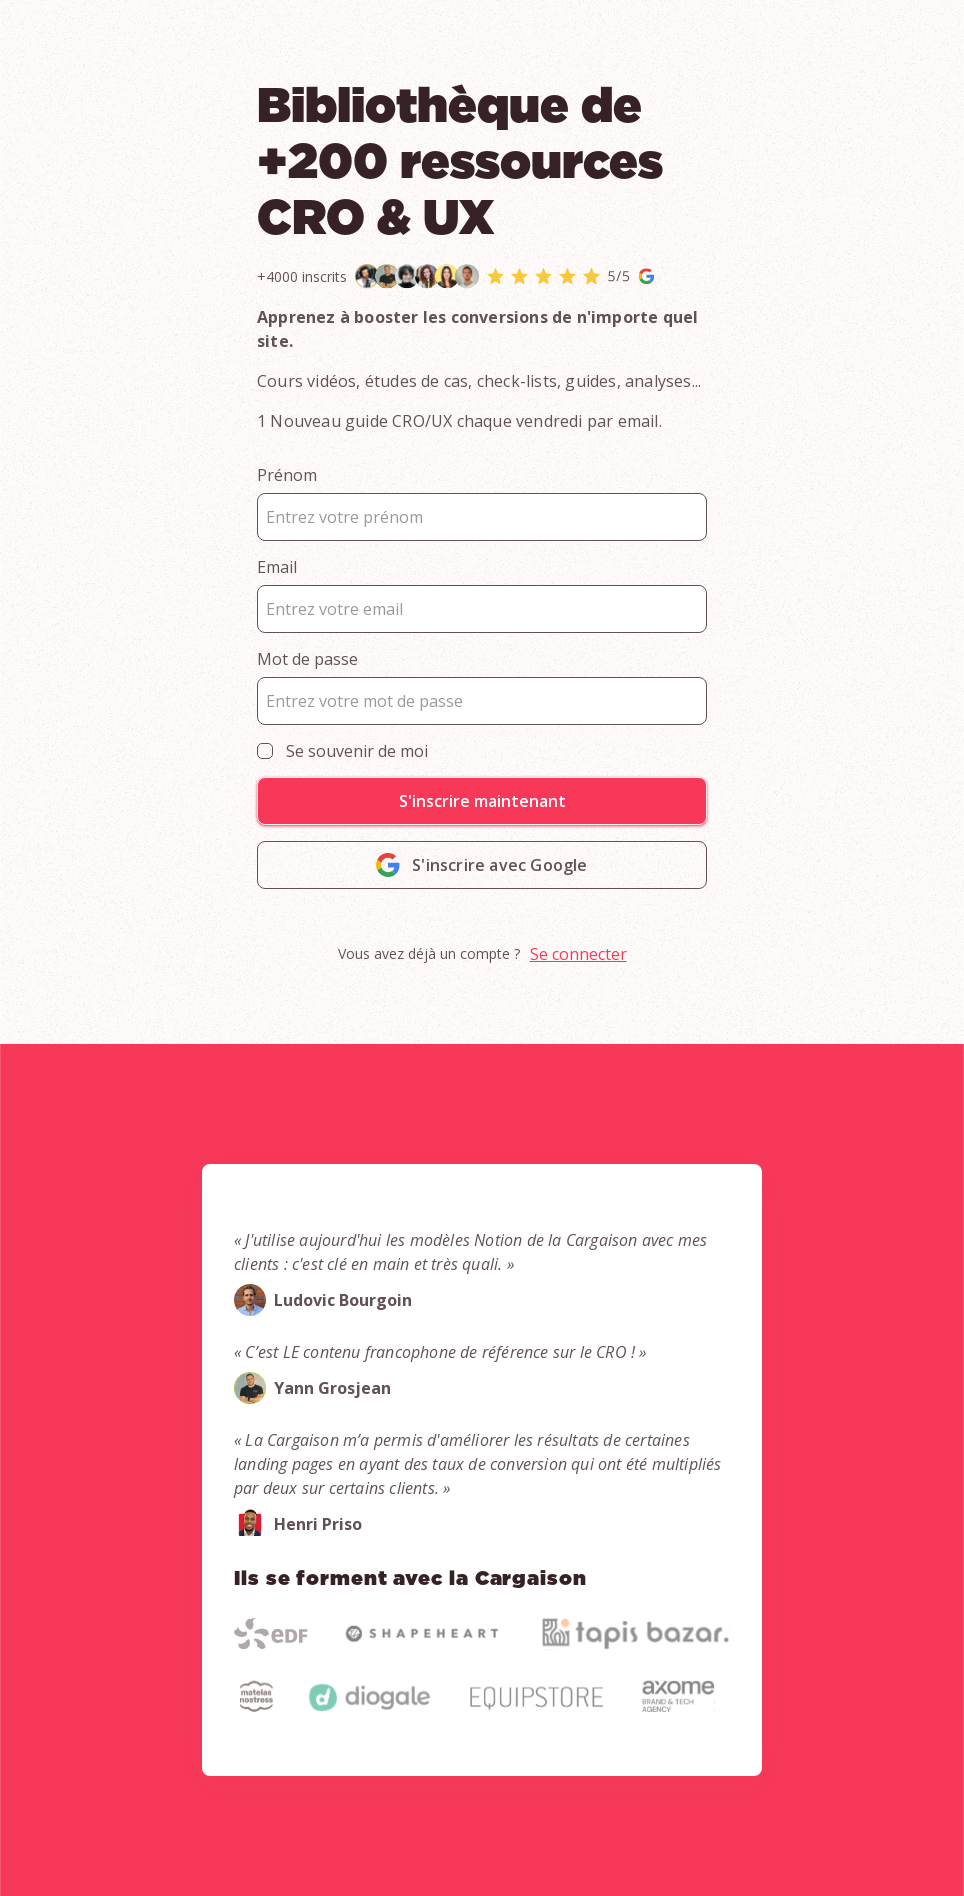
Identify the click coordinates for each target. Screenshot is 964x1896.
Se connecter (578, 954)
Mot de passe (307, 659)
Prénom (287, 475)
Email (277, 567)
